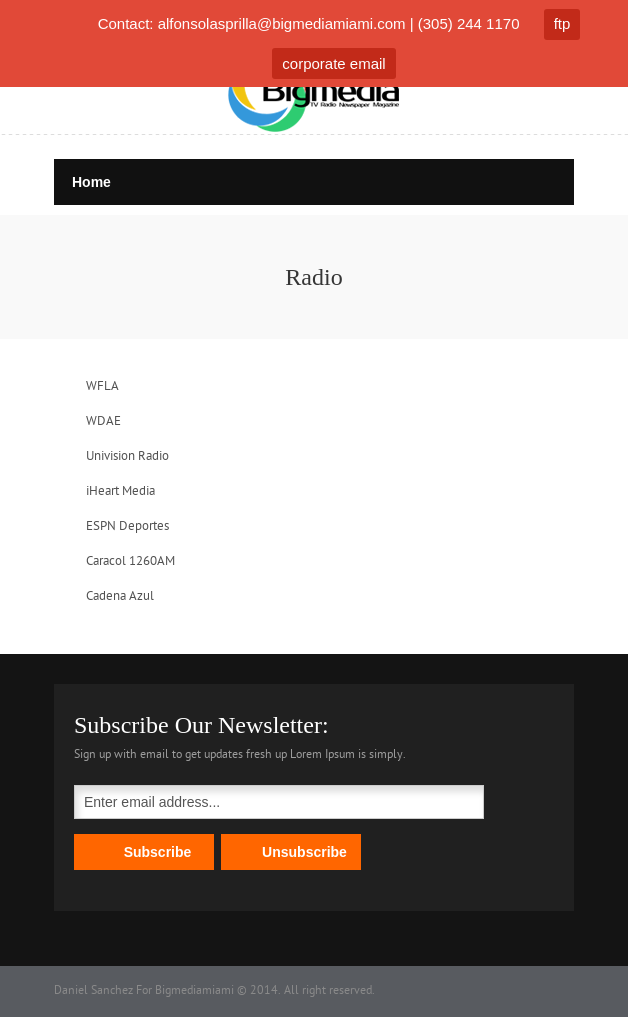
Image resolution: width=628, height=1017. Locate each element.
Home (91, 182)
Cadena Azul (120, 596)
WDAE (103, 421)
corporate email (333, 63)
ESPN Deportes (127, 526)
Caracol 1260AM (130, 561)
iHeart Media (120, 491)
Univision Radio (127, 456)
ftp (562, 23)
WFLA (102, 386)
